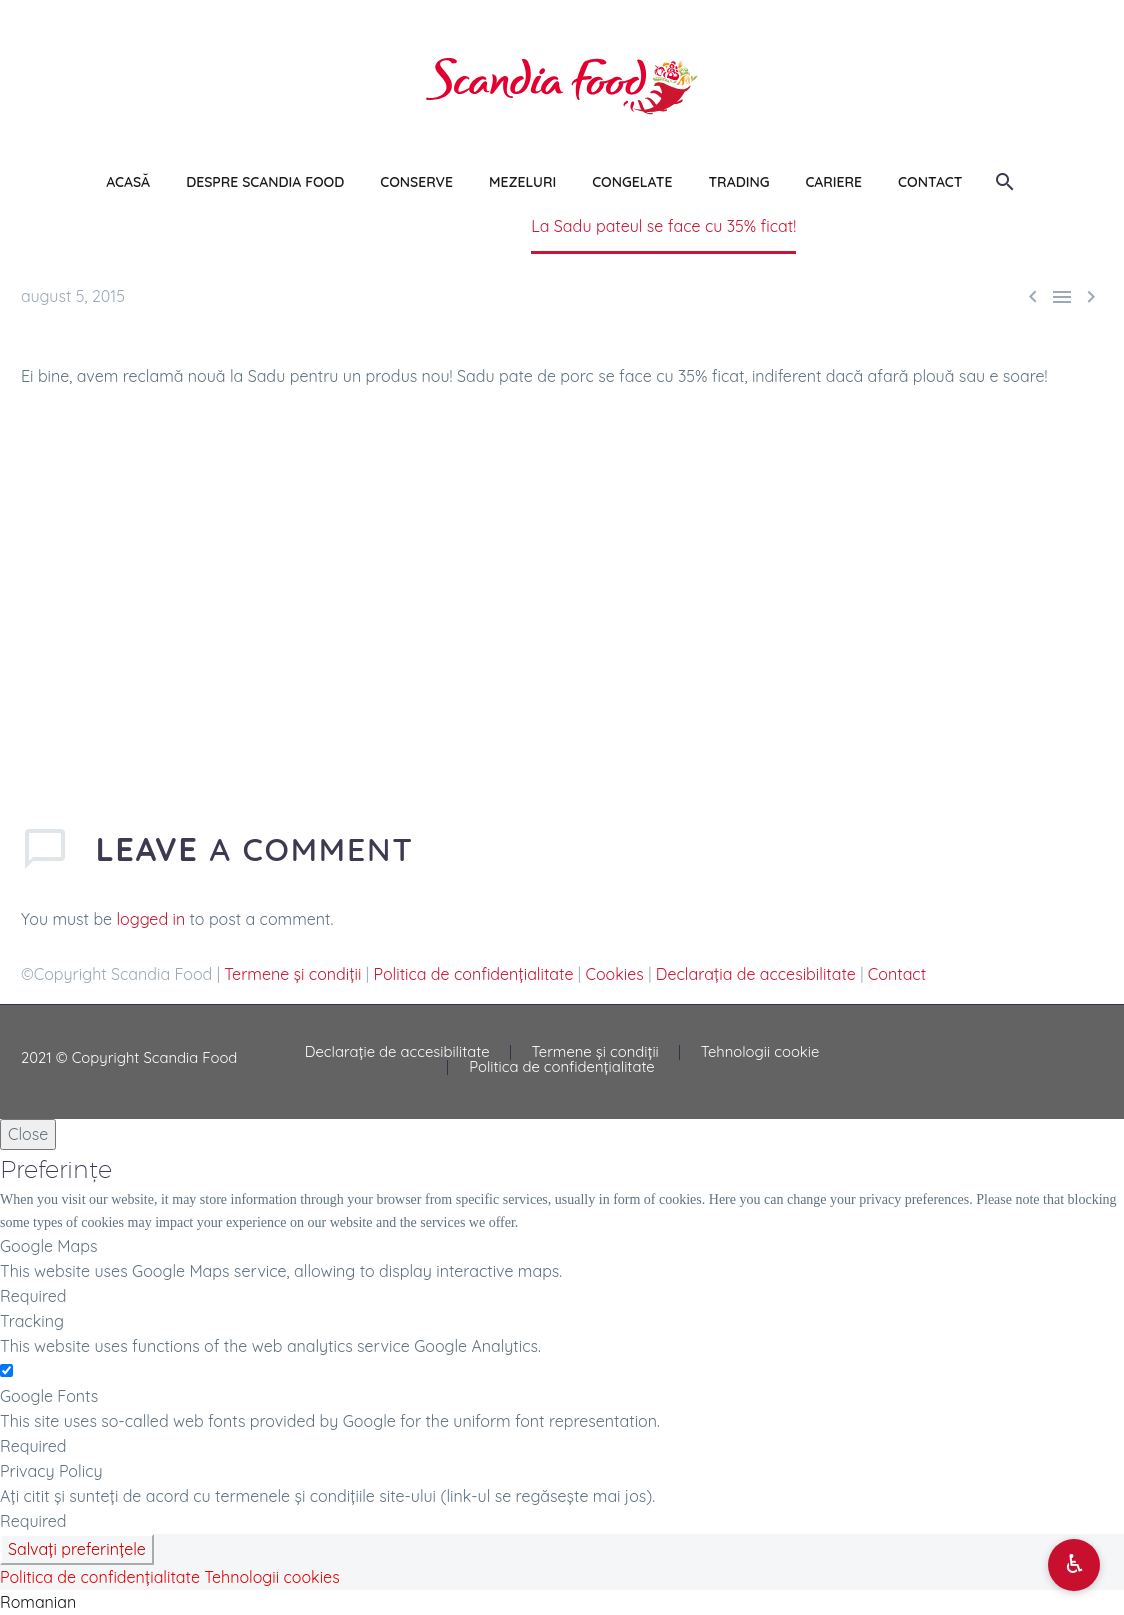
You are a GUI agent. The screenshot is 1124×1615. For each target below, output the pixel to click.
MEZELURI (522, 182)
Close (28, 1134)
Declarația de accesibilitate (756, 974)
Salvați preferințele (77, 1549)
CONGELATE (632, 182)
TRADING (738, 182)
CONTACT (930, 182)
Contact (897, 974)
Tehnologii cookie (760, 1052)
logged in (151, 919)
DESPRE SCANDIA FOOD (265, 182)
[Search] (1002, 182)
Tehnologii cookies (271, 1577)
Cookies (614, 974)
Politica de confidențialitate (474, 974)
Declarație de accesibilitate (397, 1052)
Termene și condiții (292, 974)
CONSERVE (416, 182)
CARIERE (833, 182)
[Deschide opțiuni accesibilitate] (1074, 1565)
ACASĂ (128, 182)
